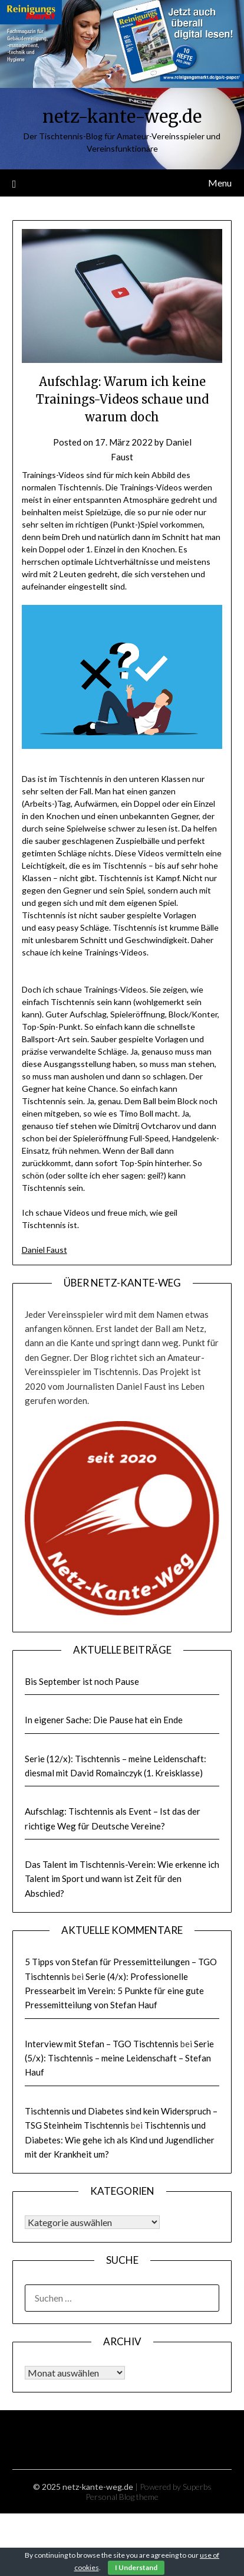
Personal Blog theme (122, 2497)
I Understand (136, 2567)
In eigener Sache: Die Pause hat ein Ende (104, 1719)
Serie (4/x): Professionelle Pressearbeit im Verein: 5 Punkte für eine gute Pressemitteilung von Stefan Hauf (114, 1991)
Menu (220, 182)
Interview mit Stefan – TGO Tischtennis (102, 2043)
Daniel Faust (44, 1250)
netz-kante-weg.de (122, 116)
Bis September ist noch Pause (82, 1681)
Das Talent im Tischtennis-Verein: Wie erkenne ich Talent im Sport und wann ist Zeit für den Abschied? (122, 1879)
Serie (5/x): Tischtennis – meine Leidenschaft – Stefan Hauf (119, 2058)
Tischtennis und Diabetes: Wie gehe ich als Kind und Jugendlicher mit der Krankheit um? (120, 2139)
